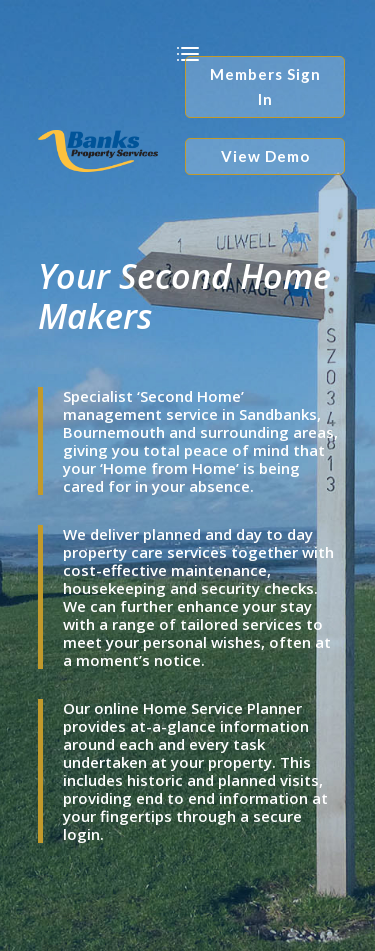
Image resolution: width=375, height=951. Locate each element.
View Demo (265, 156)
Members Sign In (265, 87)
